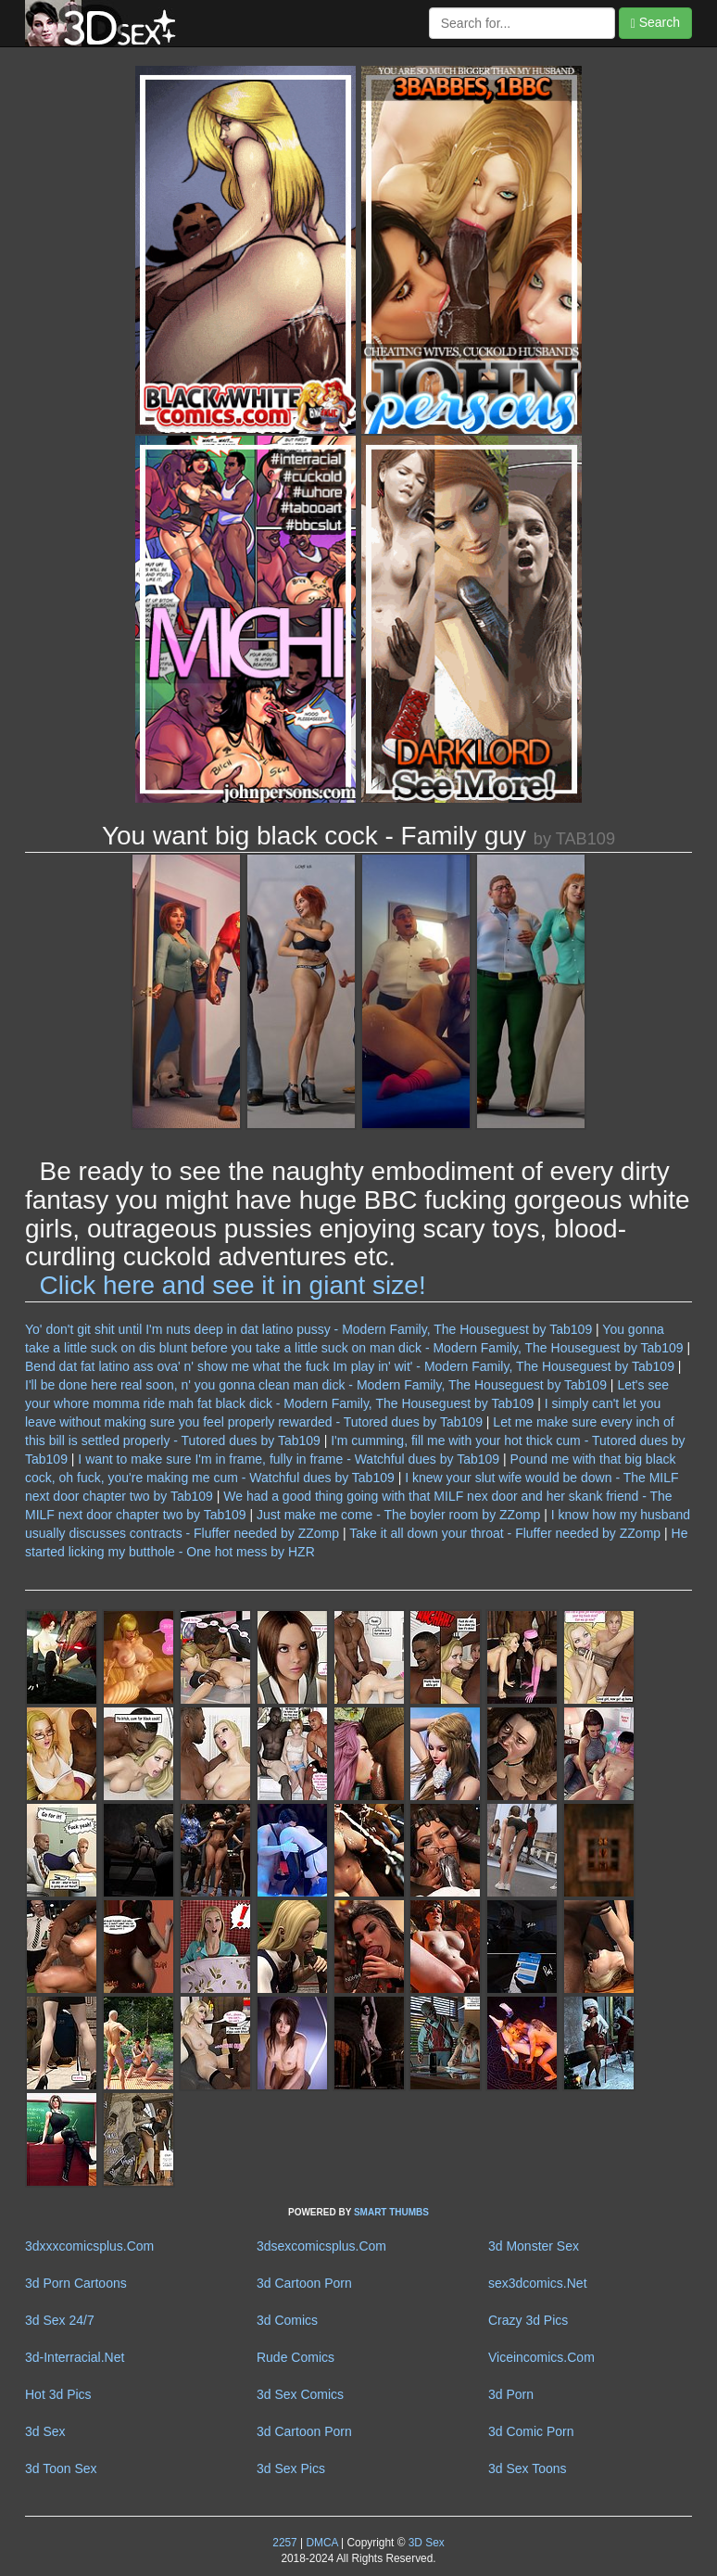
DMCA (321, 2542)
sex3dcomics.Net (537, 2283)
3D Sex (424, 2542)
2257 (284, 2542)
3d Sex (45, 2431)
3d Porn (511, 2394)
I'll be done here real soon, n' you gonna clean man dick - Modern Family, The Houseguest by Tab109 (316, 1384)
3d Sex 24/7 (59, 2320)
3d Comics (287, 2320)
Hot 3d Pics (58, 2394)
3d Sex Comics (300, 2394)
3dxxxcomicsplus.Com (89, 2246)
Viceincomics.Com (541, 2357)
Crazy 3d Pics (528, 2320)
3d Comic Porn (531, 2431)
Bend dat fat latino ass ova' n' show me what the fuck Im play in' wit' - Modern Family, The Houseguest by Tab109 (349, 1366)
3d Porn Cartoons (76, 2283)
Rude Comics (295, 2357)
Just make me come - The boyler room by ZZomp (398, 1514)
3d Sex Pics (291, 2468)
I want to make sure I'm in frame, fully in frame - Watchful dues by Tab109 (288, 1459)
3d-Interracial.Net (74, 2357)
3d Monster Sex (533, 2246)
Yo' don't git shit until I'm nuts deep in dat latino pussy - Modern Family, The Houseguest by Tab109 (308, 1329)
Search (655, 23)
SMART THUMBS (391, 2212)
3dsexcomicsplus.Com (321, 2246)
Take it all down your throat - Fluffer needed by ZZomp (504, 1533)
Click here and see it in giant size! (233, 1285)
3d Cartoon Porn (304, 2283)
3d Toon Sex (61, 2468)
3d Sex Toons (527, 2468)
